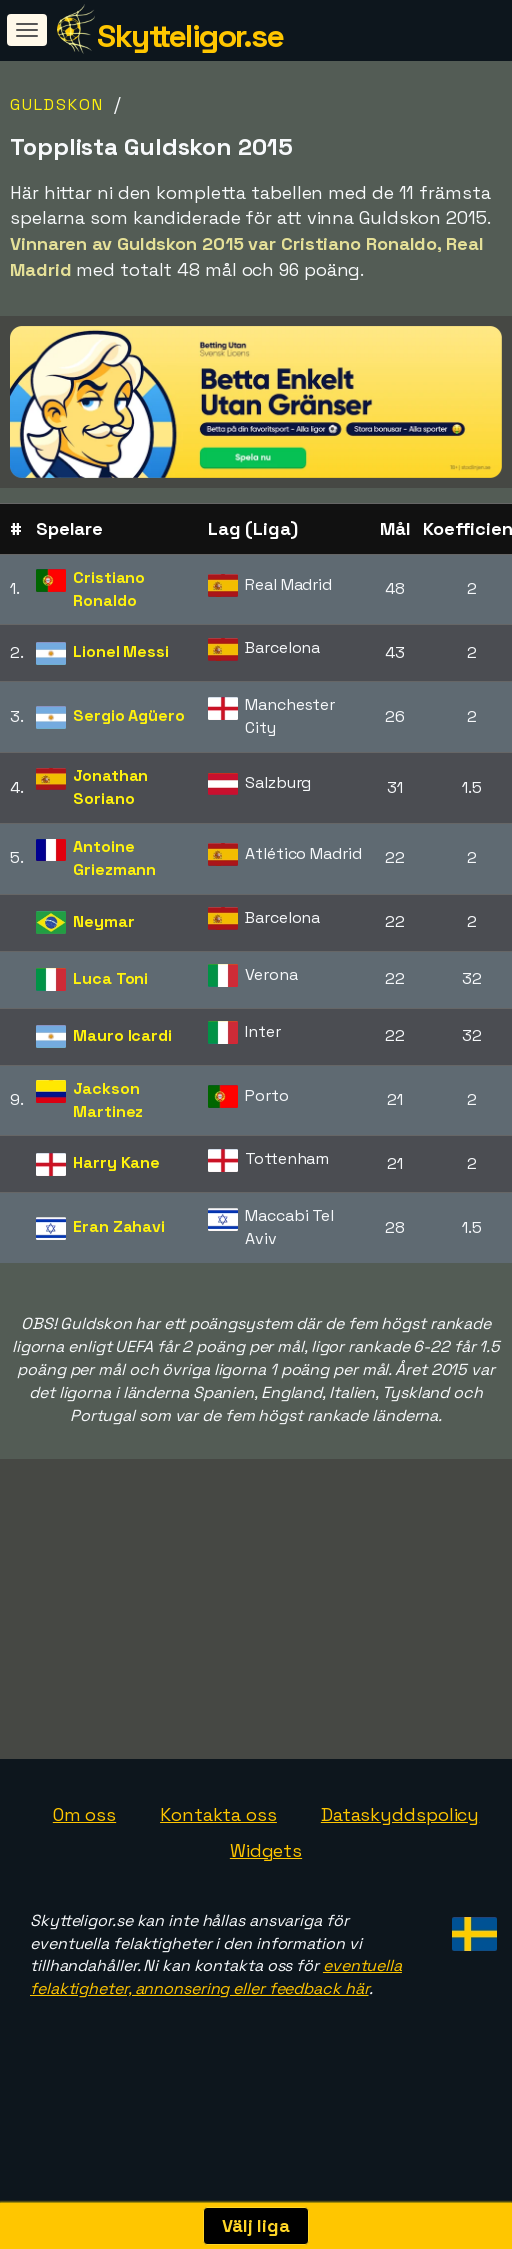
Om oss (84, 1843)
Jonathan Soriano (110, 787)
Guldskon (57, 104)
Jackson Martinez (108, 1100)
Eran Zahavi (119, 1226)
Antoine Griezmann (114, 858)
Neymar (103, 921)
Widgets (266, 1878)
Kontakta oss (218, 1843)
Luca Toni (110, 978)
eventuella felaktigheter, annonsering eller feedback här (216, 2006)
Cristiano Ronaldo (109, 589)
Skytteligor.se (190, 36)
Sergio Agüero (129, 715)
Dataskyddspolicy (400, 1843)
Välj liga (256, 2225)
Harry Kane (116, 1162)
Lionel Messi (121, 651)
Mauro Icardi (122, 1035)
